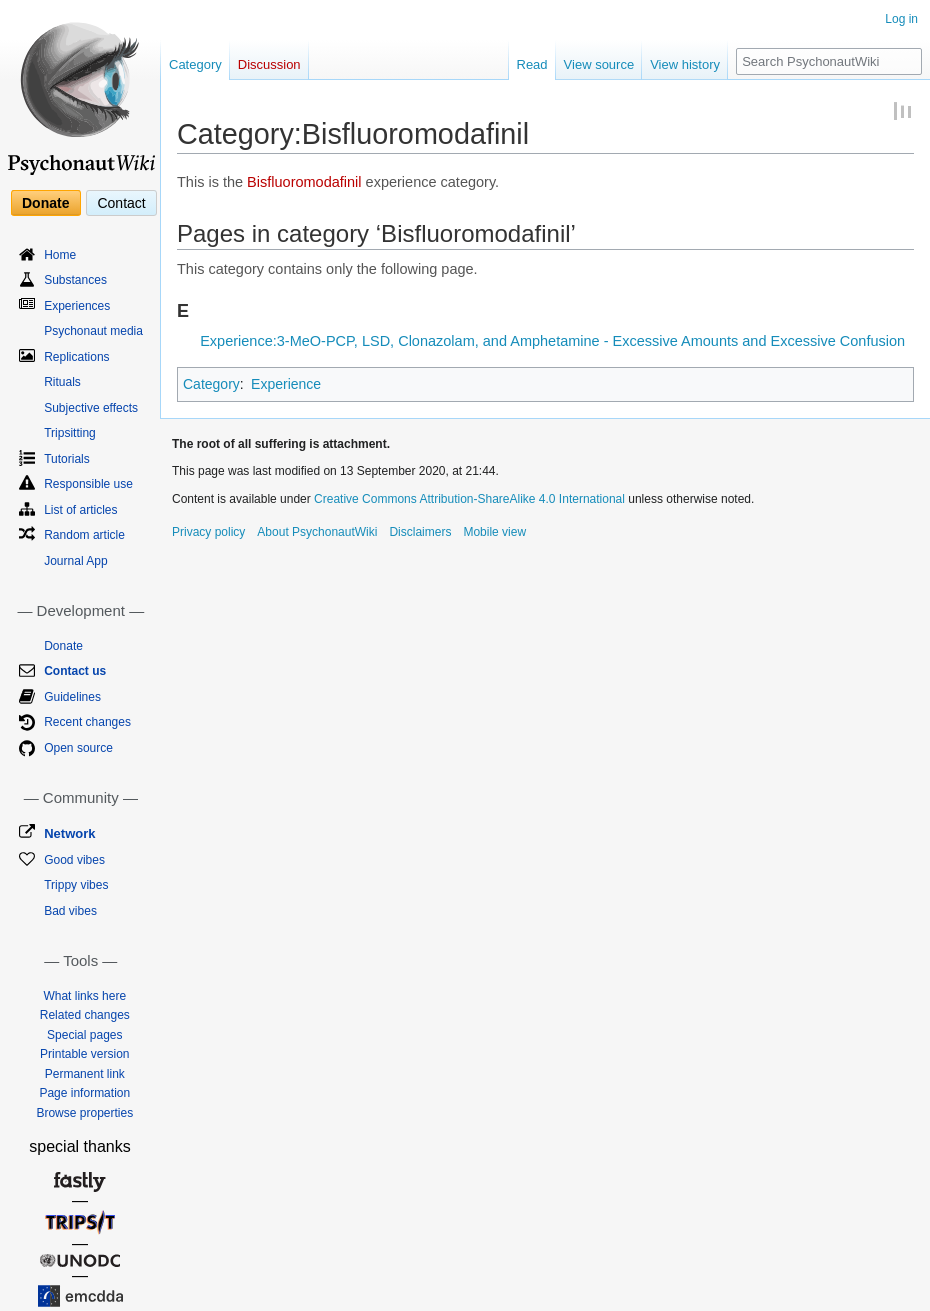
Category (211, 384)
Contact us (75, 671)
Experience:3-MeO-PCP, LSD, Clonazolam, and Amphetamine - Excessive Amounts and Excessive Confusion (552, 341)
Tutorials (67, 459)
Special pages (84, 1035)
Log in (901, 19)
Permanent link (85, 1074)
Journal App (75, 561)
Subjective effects (91, 408)
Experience (286, 384)
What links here (84, 996)
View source (599, 64)
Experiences (77, 306)
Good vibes (74, 860)
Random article (84, 535)
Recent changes (87, 722)
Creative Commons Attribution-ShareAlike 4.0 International (469, 499)
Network (69, 833)
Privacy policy (208, 532)
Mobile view (494, 532)
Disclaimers (420, 532)
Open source (78, 748)
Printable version (84, 1054)
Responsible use (88, 484)
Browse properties (84, 1113)
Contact (121, 203)
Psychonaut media (93, 331)
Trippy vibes (76, 885)
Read (532, 64)
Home (60, 255)
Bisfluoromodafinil (304, 182)
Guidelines (72, 697)
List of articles (80, 510)
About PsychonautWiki (317, 532)
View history (685, 64)
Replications (76, 357)
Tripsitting (70, 433)
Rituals (62, 382)
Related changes (85, 1015)
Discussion (269, 64)
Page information (84, 1093)
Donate (45, 203)
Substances (75, 280)
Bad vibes (70, 911)
